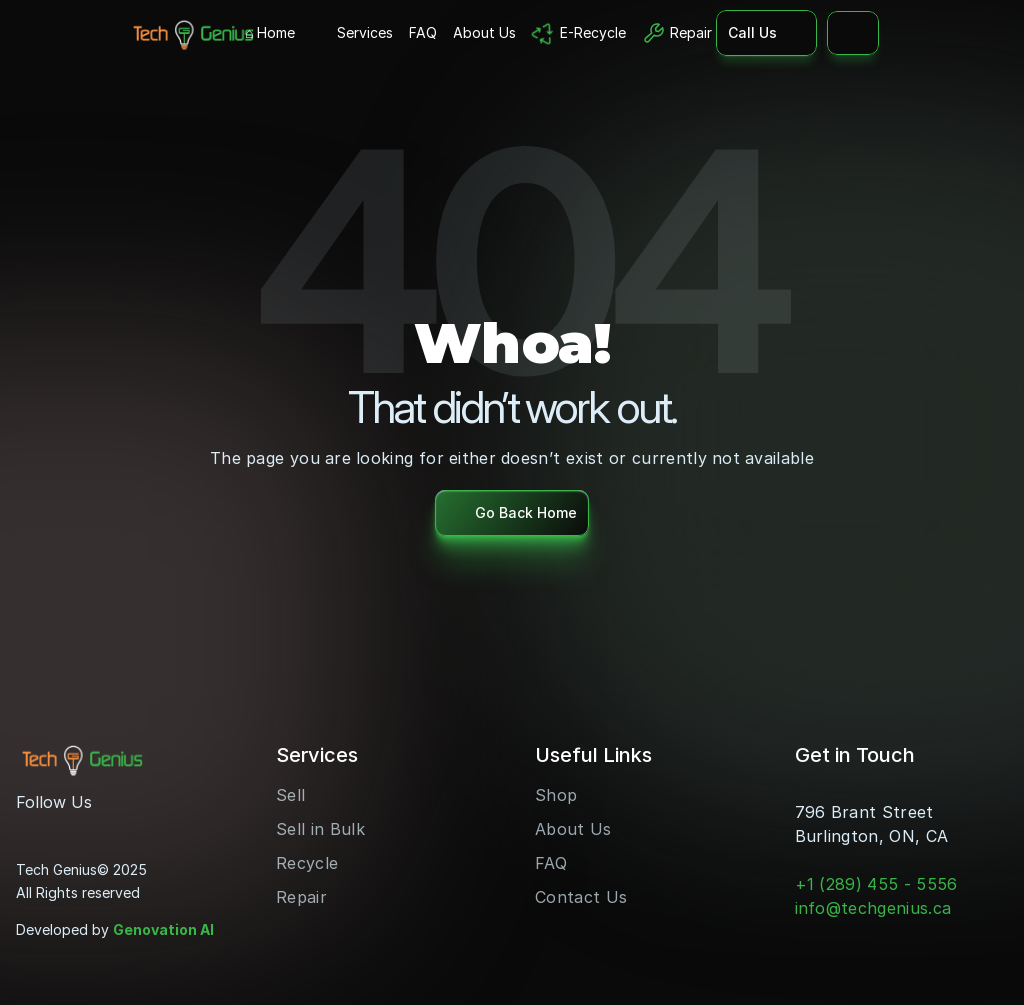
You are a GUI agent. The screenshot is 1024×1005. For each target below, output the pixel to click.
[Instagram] (32, 828)
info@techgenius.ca (873, 908)
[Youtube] (64, 828)
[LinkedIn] (96, 828)
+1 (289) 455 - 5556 (876, 884)
